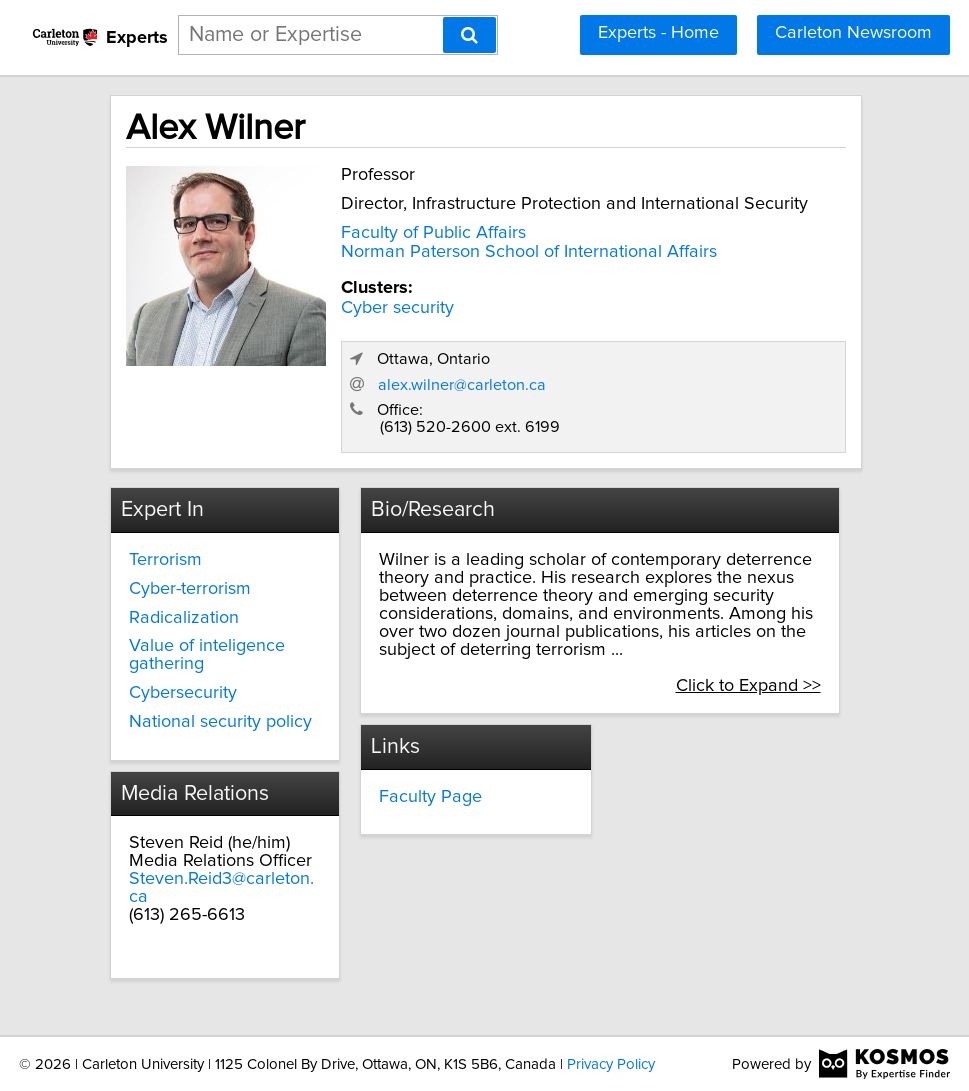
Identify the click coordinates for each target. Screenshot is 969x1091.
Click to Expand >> (748, 686)
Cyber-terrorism (190, 589)
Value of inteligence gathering (207, 655)
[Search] (469, 35)
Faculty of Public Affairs (433, 233)
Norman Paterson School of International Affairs (529, 252)
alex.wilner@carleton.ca (462, 385)
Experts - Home (658, 33)
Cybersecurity (183, 693)
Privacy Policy (611, 1064)
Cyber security (397, 308)
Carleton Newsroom (853, 33)
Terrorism (165, 560)
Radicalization (184, 618)
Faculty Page (430, 797)
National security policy (220, 722)
